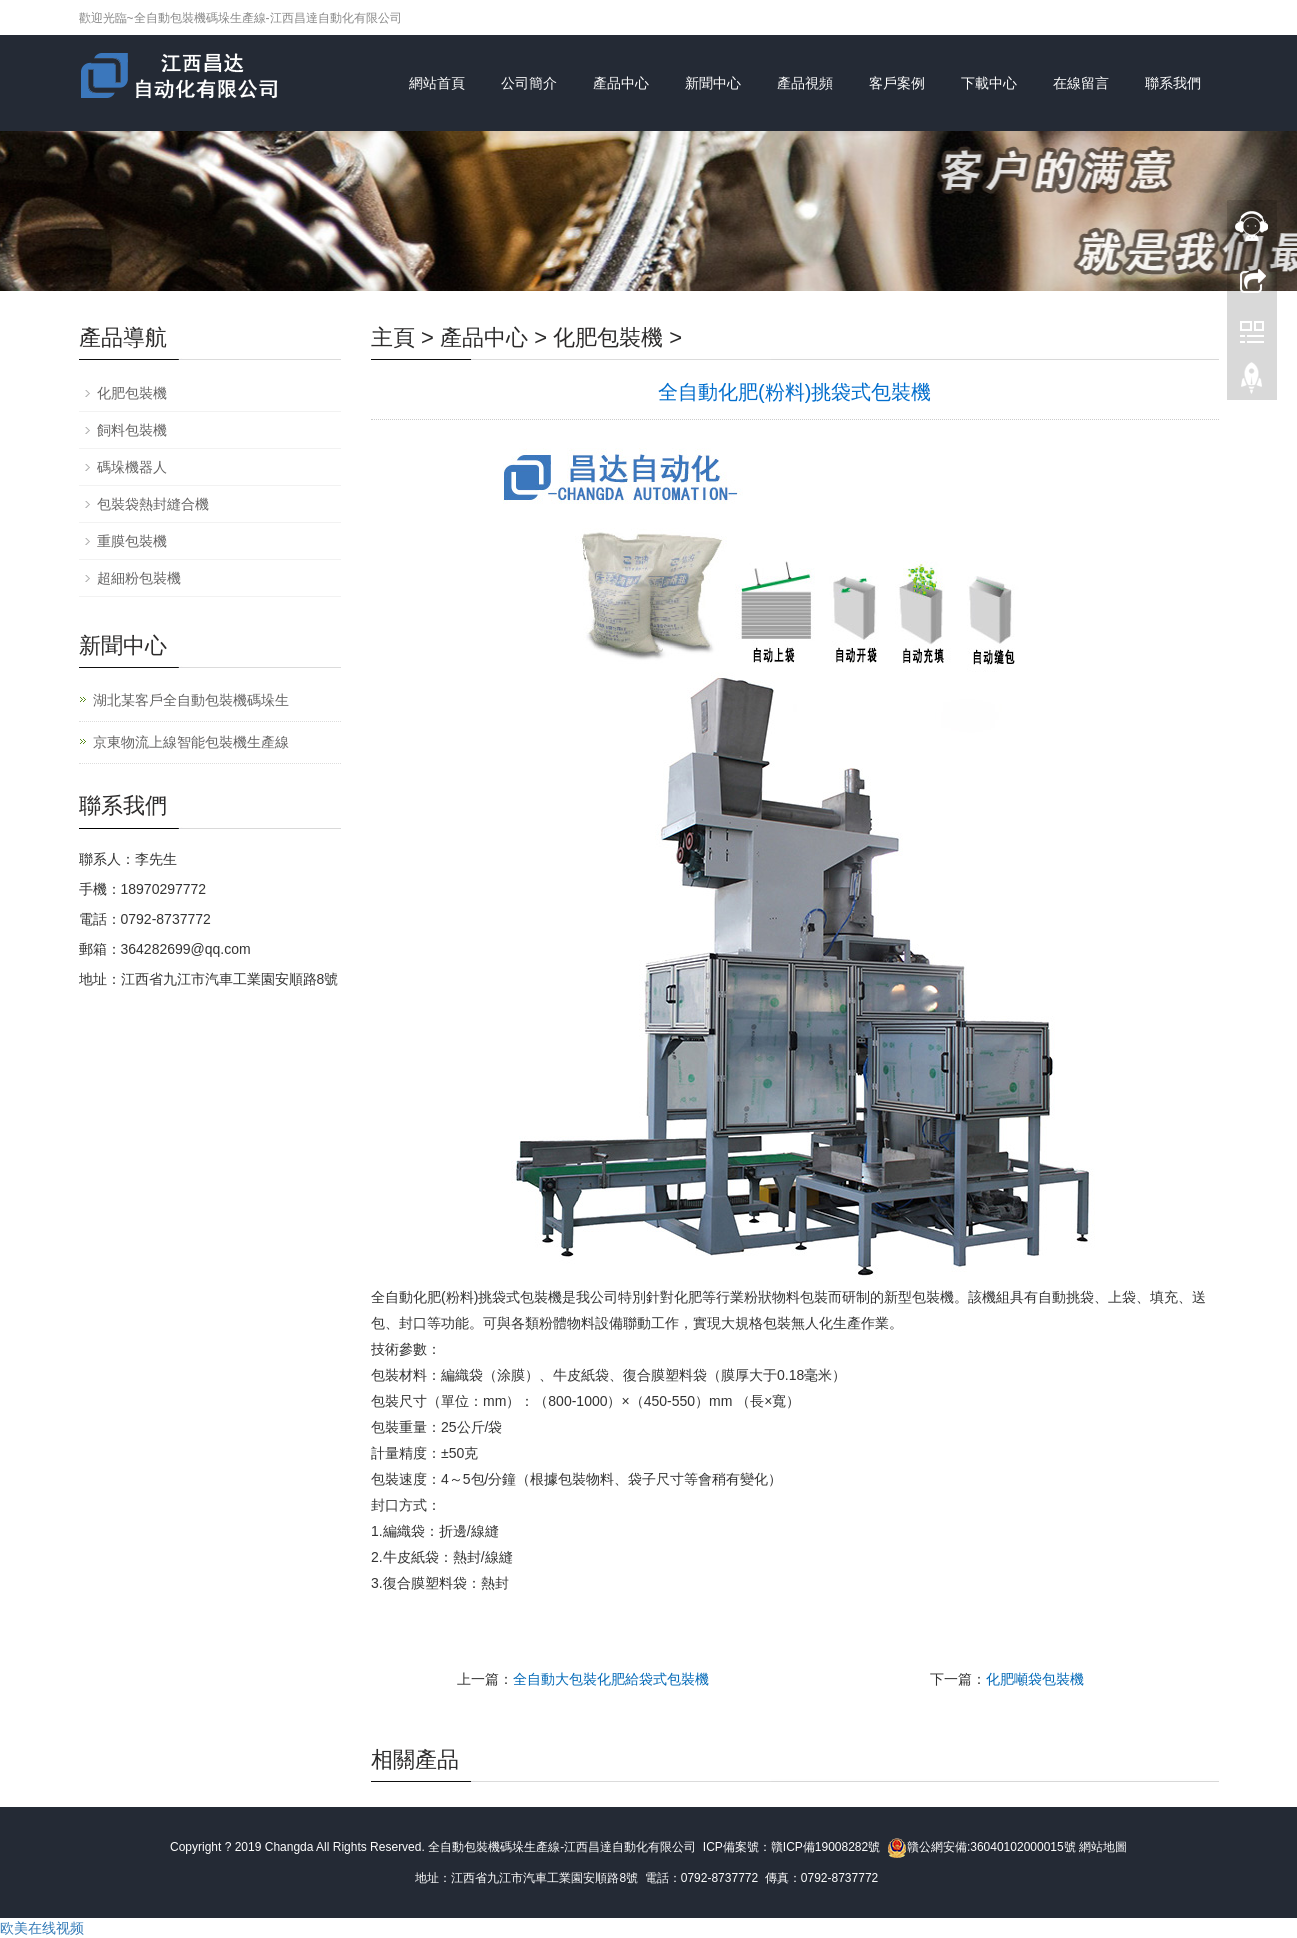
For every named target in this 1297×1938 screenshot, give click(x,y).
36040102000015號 (1022, 1847)
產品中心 (621, 83)
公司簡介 (529, 83)
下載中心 (989, 83)
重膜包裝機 (132, 541)
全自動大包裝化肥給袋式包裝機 (611, 1679)
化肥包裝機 (608, 337)
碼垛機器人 (132, 467)
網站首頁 (437, 83)
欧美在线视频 (42, 1928)
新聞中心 (713, 83)
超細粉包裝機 (139, 578)
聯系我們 (1173, 83)
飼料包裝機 (132, 430)
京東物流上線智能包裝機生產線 (191, 742)
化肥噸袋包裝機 (1035, 1679)
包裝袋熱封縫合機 (153, 504)
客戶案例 (897, 83)
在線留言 (1081, 83)
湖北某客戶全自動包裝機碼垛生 (191, 700)
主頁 (393, 337)
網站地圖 (1103, 1847)
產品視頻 (805, 83)
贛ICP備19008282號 (825, 1847)
